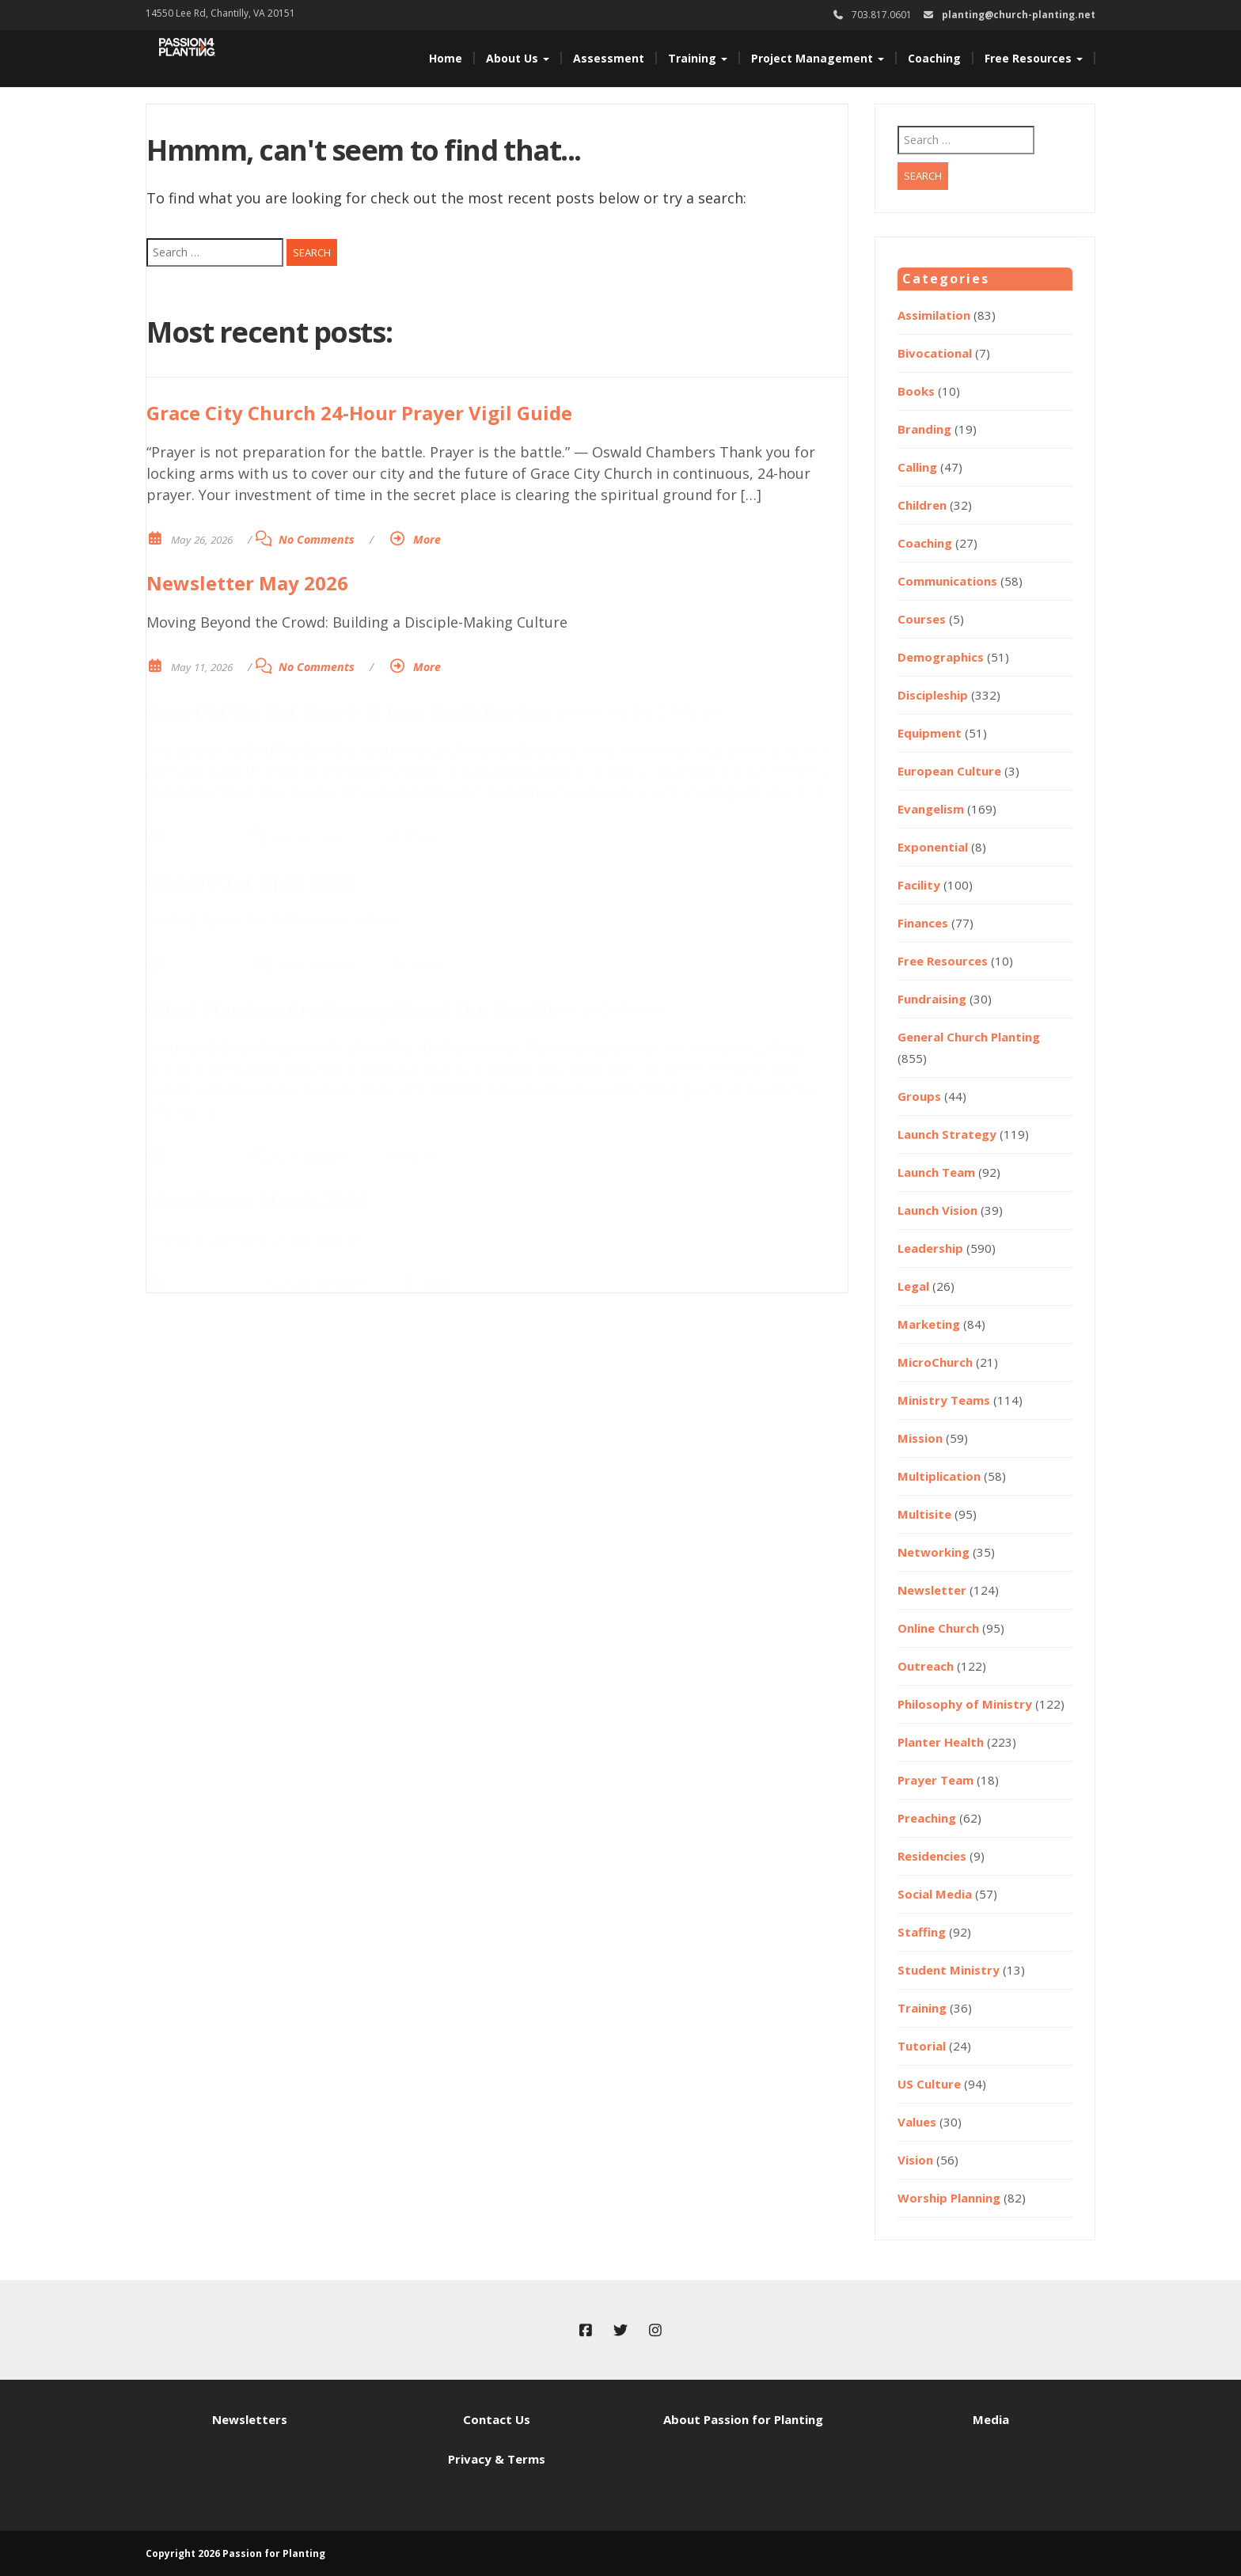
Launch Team (936, 1172)
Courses (922, 619)
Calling (917, 467)
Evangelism (931, 809)
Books (916, 391)
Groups (919, 1096)
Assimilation (934, 315)
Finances (923, 923)
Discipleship (933, 695)
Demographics (941, 657)
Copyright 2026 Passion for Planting (235, 2553)
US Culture (929, 2084)
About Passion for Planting (743, 2419)
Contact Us (496, 2419)
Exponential (933, 847)
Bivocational (935, 353)
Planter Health (941, 1742)
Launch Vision (937, 1210)
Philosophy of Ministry (965, 1704)
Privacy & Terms (496, 2459)
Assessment (608, 58)
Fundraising (932, 999)
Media (991, 2419)
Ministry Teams (944, 1400)
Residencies (932, 1856)
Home (445, 58)
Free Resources (1034, 58)
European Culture (949, 771)
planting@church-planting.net (1018, 14)
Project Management (817, 58)
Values (917, 2122)
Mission (920, 1438)
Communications (947, 581)
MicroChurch (935, 1362)
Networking (934, 1552)
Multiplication (939, 1476)
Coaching (934, 58)
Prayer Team (935, 1780)
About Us (517, 58)
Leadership (930, 1248)
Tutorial (922, 2046)
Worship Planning (949, 2198)
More (427, 539)
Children (922, 505)
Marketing (929, 1324)
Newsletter (932, 1590)
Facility (919, 885)
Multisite (924, 1514)
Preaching (927, 1818)
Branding (924, 429)
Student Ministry (949, 1970)
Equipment (930, 733)
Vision (915, 2160)
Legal (913, 1286)
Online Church (938, 1628)
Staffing (922, 1932)
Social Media (935, 1894)
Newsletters (249, 2419)
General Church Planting (969, 1037)
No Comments (317, 539)
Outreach (926, 1666)
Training (697, 58)
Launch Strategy (947, 1134)
